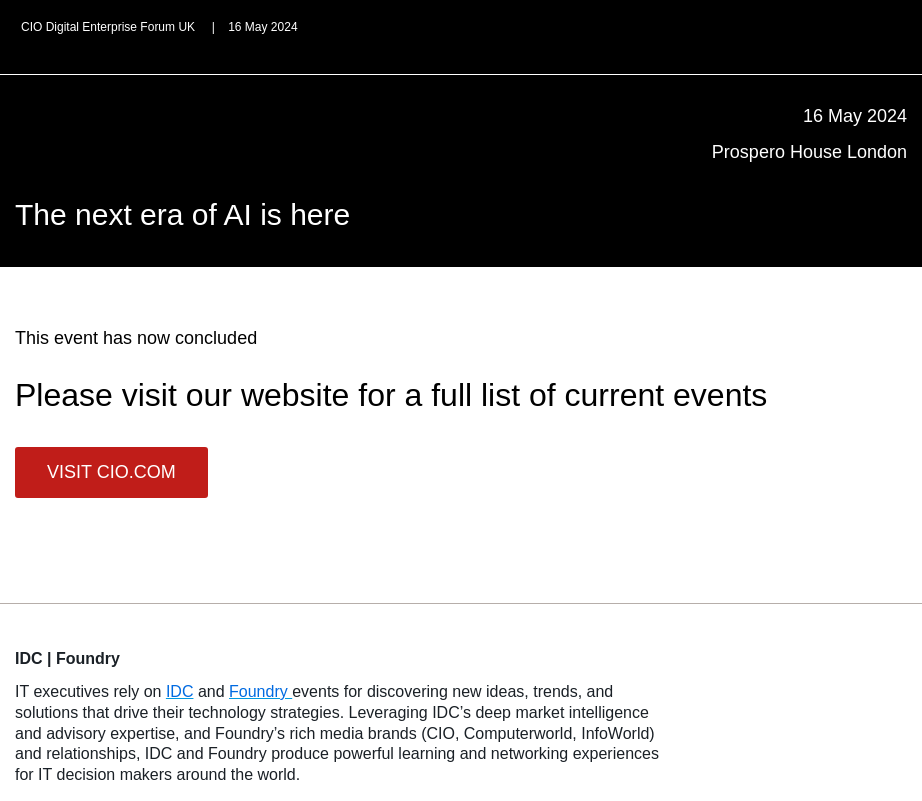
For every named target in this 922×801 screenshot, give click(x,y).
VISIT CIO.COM (111, 472)
